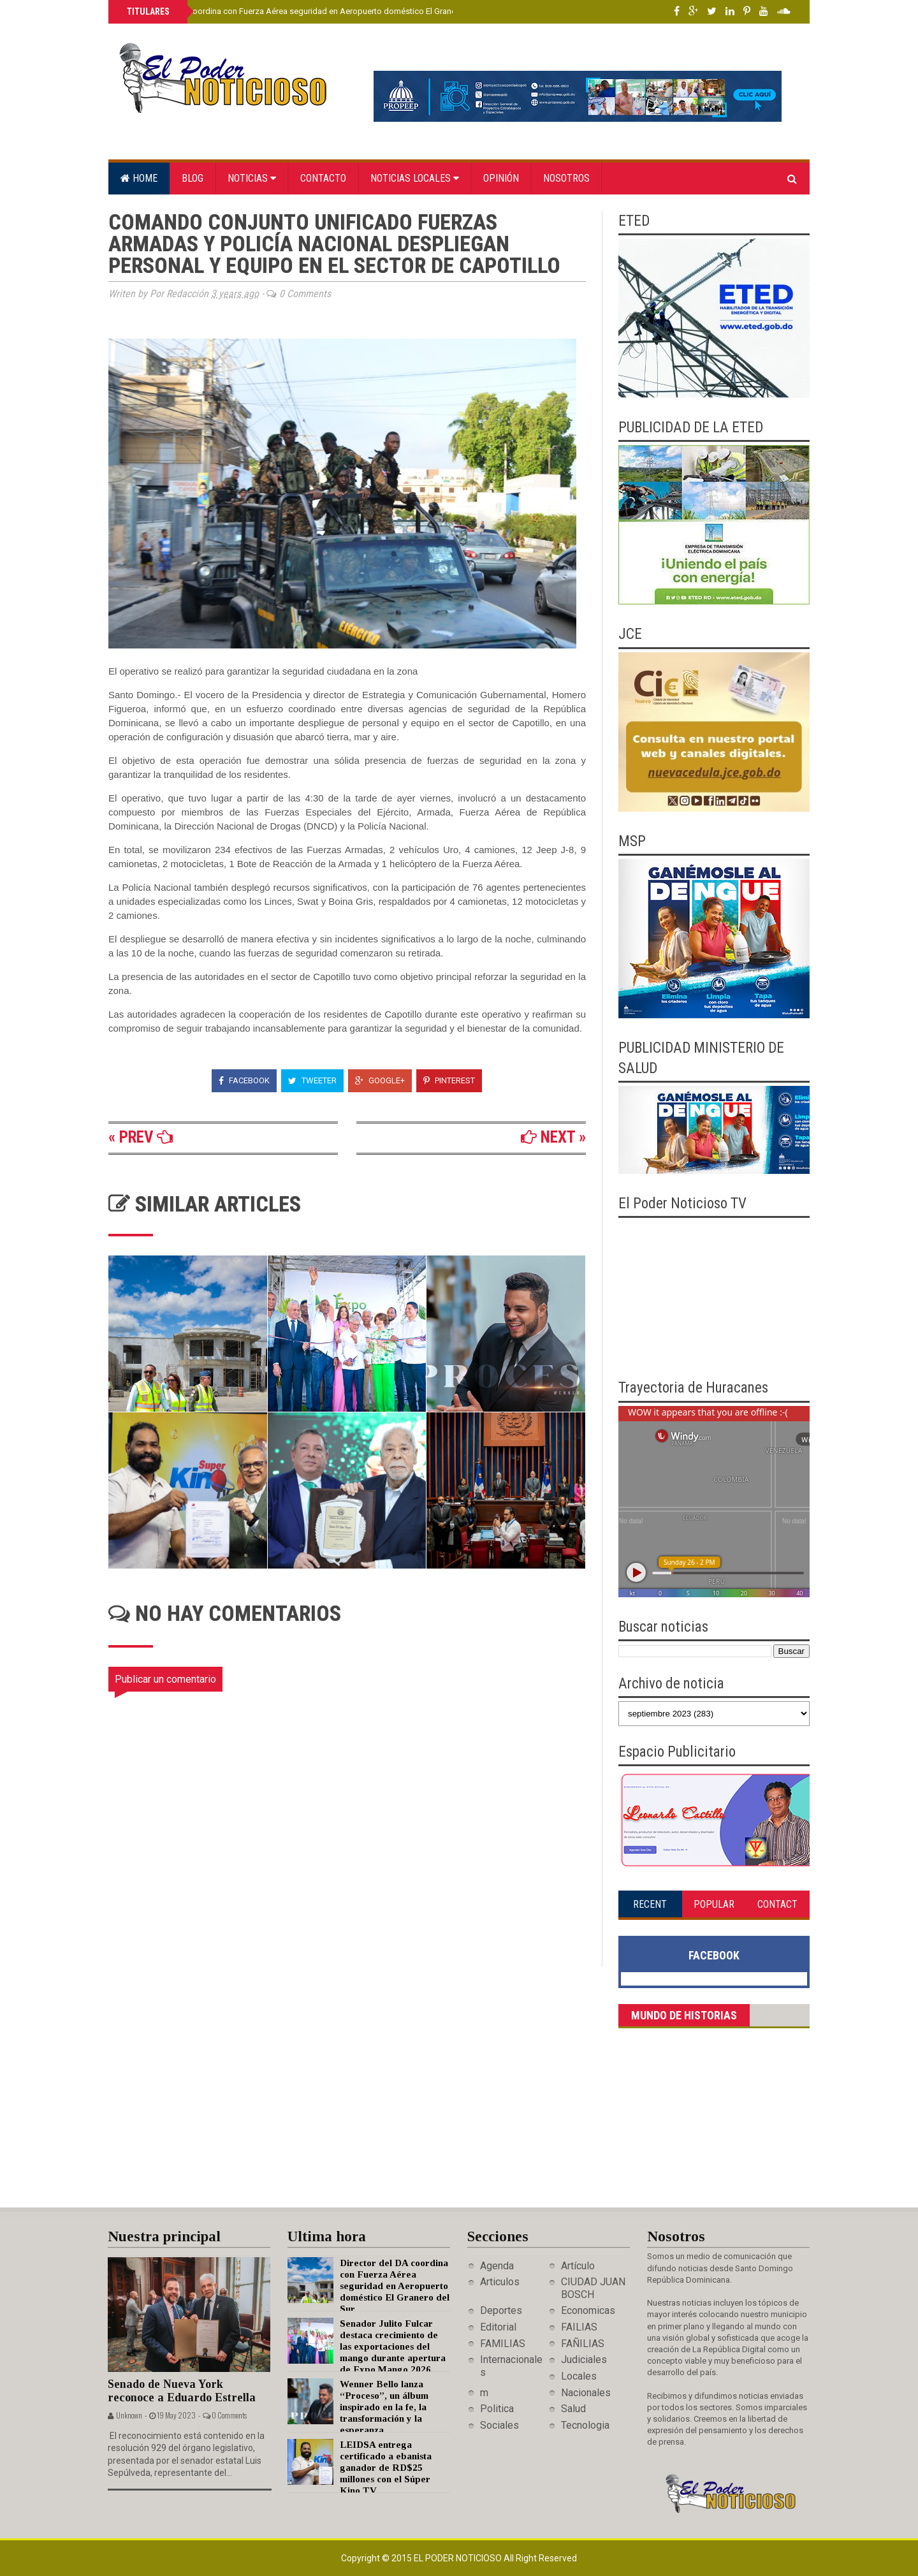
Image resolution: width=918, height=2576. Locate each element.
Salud (573, 2409)
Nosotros (566, 178)
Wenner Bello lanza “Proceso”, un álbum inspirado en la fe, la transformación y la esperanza (384, 2407)
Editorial (498, 2327)
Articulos (500, 2282)
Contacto (323, 178)
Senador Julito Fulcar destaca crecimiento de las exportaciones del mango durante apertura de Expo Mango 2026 (393, 2346)
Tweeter (312, 1080)
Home (138, 178)
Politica (497, 2409)
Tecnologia (585, 2425)
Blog (192, 178)
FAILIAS (579, 2327)
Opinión (501, 178)
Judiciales (584, 2359)
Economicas (588, 2310)
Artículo (578, 2266)
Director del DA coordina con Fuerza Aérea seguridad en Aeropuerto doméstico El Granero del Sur (307, 11)
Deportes (501, 2310)
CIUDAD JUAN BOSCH (593, 2288)
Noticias (252, 178)
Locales (579, 2376)
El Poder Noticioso (459, 2558)
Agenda (497, 2266)
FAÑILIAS (582, 2344)
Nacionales (586, 2393)
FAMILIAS (502, 2344)
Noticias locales (414, 178)
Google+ (380, 1080)
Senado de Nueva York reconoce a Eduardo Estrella (182, 2391)
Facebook (244, 1080)
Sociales (499, 2425)
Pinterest (449, 1080)
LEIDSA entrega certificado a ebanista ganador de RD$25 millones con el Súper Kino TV (386, 2468)
